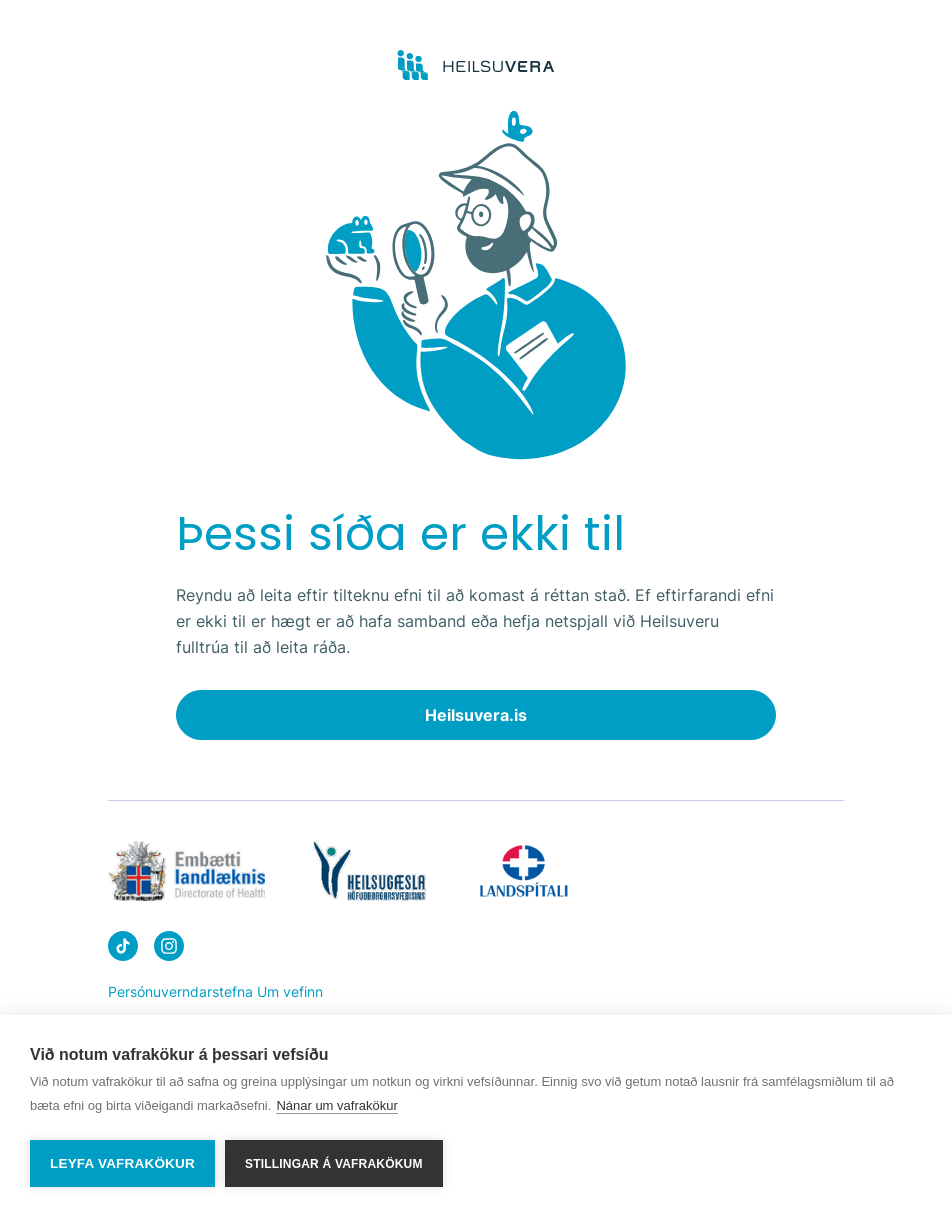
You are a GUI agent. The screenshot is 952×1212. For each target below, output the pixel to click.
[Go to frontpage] (476, 66)
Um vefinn (290, 991)
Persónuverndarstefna (180, 991)
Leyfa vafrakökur (122, 1163)
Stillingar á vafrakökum (334, 1164)
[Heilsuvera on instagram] (169, 949)
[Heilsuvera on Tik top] (123, 949)
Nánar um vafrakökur (336, 1107)
